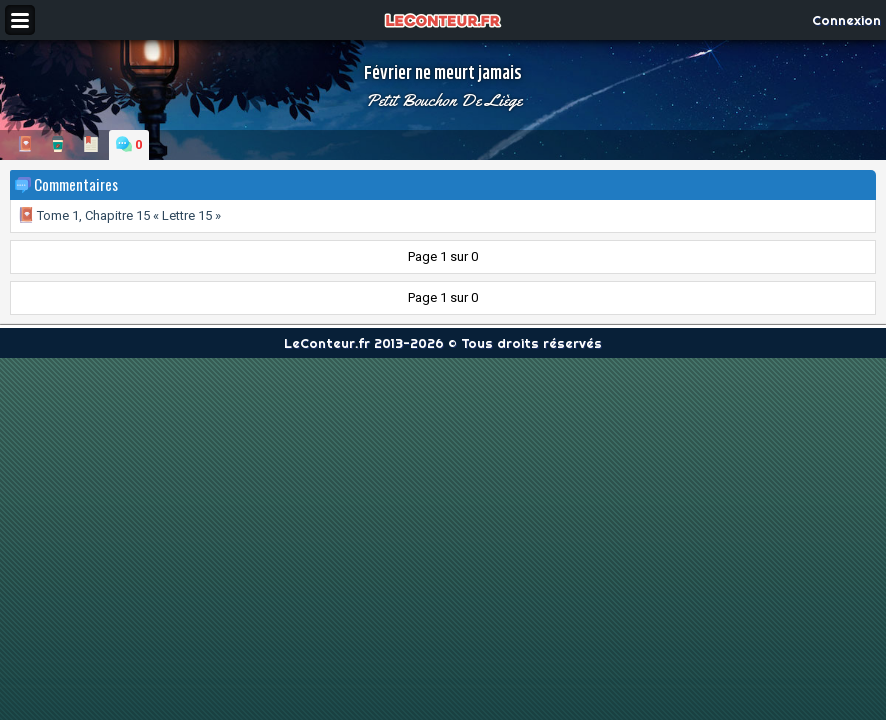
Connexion (846, 20)
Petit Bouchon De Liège (443, 100)
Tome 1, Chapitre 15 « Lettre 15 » (119, 215)
